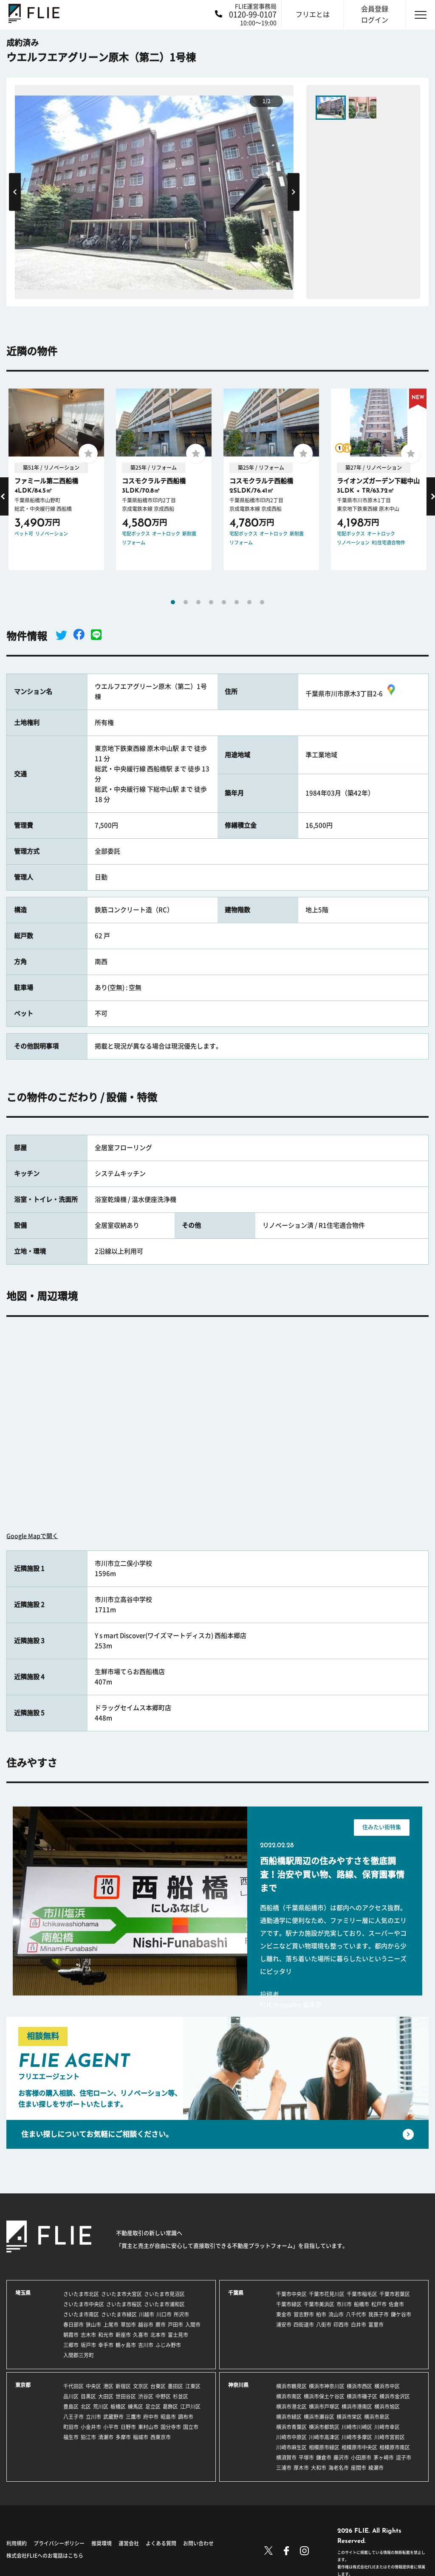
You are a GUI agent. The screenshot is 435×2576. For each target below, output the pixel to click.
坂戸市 (88, 2345)
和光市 (105, 2334)
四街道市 (304, 2324)
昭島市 (168, 2416)
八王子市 (73, 2416)
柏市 (321, 2314)
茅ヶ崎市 (383, 2457)
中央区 (93, 2386)
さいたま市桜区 (124, 2304)
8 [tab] (262, 602)
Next (293, 192)
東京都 (23, 2384)
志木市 (88, 2334)
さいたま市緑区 (119, 2314)
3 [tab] (198, 602)
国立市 (190, 2426)
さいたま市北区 (81, 2294)
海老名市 (338, 2467)
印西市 (341, 2324)
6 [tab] (236, 602)
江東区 (193, 2386)
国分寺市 (171, 2426)
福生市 (71, 2437)
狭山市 (93, 2324)
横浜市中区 (387, 2386)
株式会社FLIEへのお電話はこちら (44, 2555)
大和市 (318, 2467)
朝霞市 (71, 2334)
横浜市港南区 (357, 2406)
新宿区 (123, 2386)
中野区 (163, 2396)
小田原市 (361, 2457)
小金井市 (91, 2426)
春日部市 (73, 2324)
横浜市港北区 (291, 2406)
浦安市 (283, 2324)
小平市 (111, 2426)
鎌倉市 (323, 2457)
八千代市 (356, 2314)
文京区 (140, 2386)
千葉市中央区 (291, 2294)
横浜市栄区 (349, 2416)
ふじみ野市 (168, 2345)
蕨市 (160, 2324)
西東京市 (160, 2437)
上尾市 (111, 2324)
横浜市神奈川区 (327, 2386)
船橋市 (361, 2304)
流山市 (336, 2314)
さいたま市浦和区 (164, 2304)
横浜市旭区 (387, 2406)
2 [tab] (186, 602)
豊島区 (71, 2406)
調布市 (185, 2416)
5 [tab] (224, 602)
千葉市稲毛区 (362, 2294)
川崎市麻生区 (291, 2447)
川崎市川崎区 (357, 2426)
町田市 (71, 2426)
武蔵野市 (113, 2416)
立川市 (93, 2416)
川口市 (164, 2314)
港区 (108, 2386)
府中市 (150, 2416)
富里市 (376, 2324)
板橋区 (118, 2406)
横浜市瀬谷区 (319, 2416)
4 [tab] (211, 602)
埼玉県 (23, 2292)
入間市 (193, 2324)
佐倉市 (396, 2304)
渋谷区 (145, 2396)
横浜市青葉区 (291, 2426)
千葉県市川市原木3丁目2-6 (351, 694)
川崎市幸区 (387, 2426)
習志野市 (304, 2314)
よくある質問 (161, 2543)
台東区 (158, 2386)
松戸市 (379, 2304)
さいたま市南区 (81, 2314)
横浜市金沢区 (394, 2396)
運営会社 (129, 2543)
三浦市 (283, 2467)
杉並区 (180, 2396)
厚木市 (301, 2467)
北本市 (158, 2334)
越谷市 (145, 2324)
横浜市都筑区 (324, 2426)
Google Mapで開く (32, 1536)
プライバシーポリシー (59, 2543)
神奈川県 (238, 2384)
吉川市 (145, 2345)
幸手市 (105, 2345)
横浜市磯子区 (362, 2396)
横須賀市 (286, 2457)
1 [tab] (173, 602)
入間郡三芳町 (78, 2355)
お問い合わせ (198, 2543)
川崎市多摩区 (357, 2437)
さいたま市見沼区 (164, 2294)
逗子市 (403, 2457)
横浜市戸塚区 (324, 2406)
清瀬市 (105, 2437)
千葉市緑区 (289, 2304)
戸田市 (175, 2324)
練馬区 (135, 2406)
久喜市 (140, 2334)
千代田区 (73, 2386)
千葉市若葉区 (394, 2294)
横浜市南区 (289, 2396)
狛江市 (88, 2437)
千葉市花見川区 (327, 2294)
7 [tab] (249, 602)
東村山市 (148, 2426)
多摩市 (123, 2437)
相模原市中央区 (359, 2447)
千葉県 (235, 2292)
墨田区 (175, 2386)
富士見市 (178, 2334)
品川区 (71, 2396)
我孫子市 (378, 2314)
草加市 (128, 2324)
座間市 (358, 2467)
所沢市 (181, 2314)
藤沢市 (341, 2457)
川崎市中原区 (291, 2437)
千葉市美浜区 (319, 2304)
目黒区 (88, 2396)
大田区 (105, 2396)
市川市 (344, 2304)
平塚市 (306, 2457)
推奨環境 (101, 2543)
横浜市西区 (359, 2386)
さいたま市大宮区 (121, 2294)
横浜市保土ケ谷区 (324, 2396)
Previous (15, 192)
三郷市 (71, 2345)
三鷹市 (133, 2416)
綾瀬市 (376, 2467)
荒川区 (100, 2406)
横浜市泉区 (377, 2416)
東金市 (283, 2314)
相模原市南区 (394, 2447)
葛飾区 (170, 2406)
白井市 (358, 2324)
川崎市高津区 (324, 2437)
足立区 (153, 2406)
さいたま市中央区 (83, 2304)
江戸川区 (190, 2406)
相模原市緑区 (324, 2447)
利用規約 (16, 2543)
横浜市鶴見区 (291, 2386)
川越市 (146, 2314)
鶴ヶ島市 (126, 2345)
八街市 (323, 2324)
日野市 (128, 2426)
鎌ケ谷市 (401, 2314)
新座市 (123, 2334)
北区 (86, 2406)
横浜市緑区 (289, 2416)
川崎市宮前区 (389, 2437)
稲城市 (140, 2437)
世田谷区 (126, 2396)
